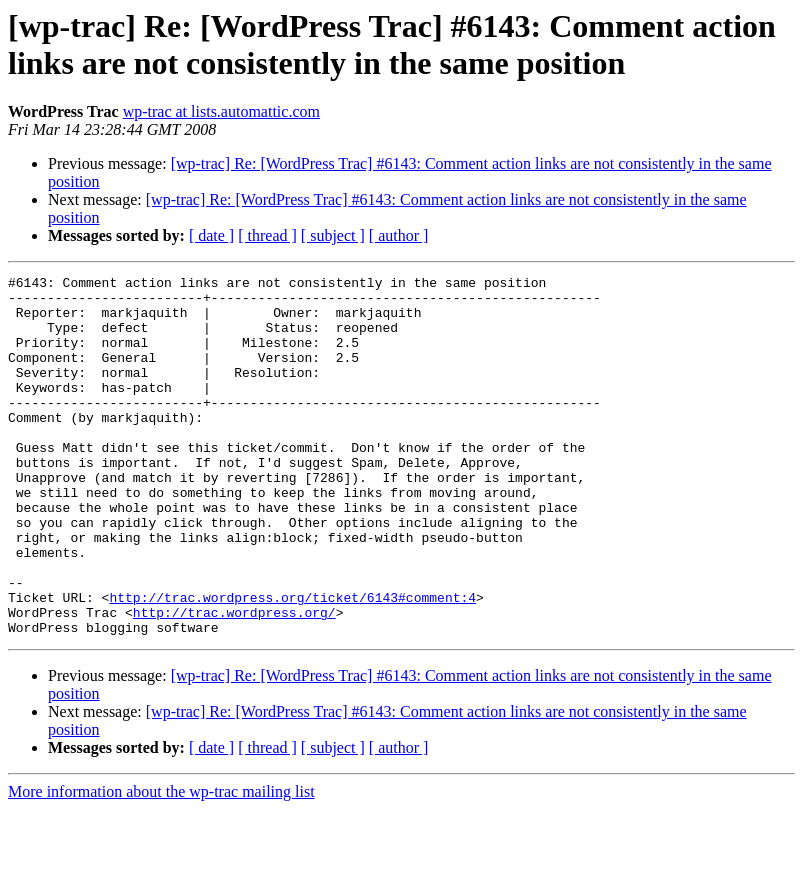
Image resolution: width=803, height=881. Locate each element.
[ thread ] (267, 235)
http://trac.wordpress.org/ (234, 681)
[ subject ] (333, 235)
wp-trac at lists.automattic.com (221, 111)
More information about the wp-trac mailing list (161, 863)
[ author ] (399, 235)
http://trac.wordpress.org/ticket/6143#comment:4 (292, 663)
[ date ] (211, 235)
